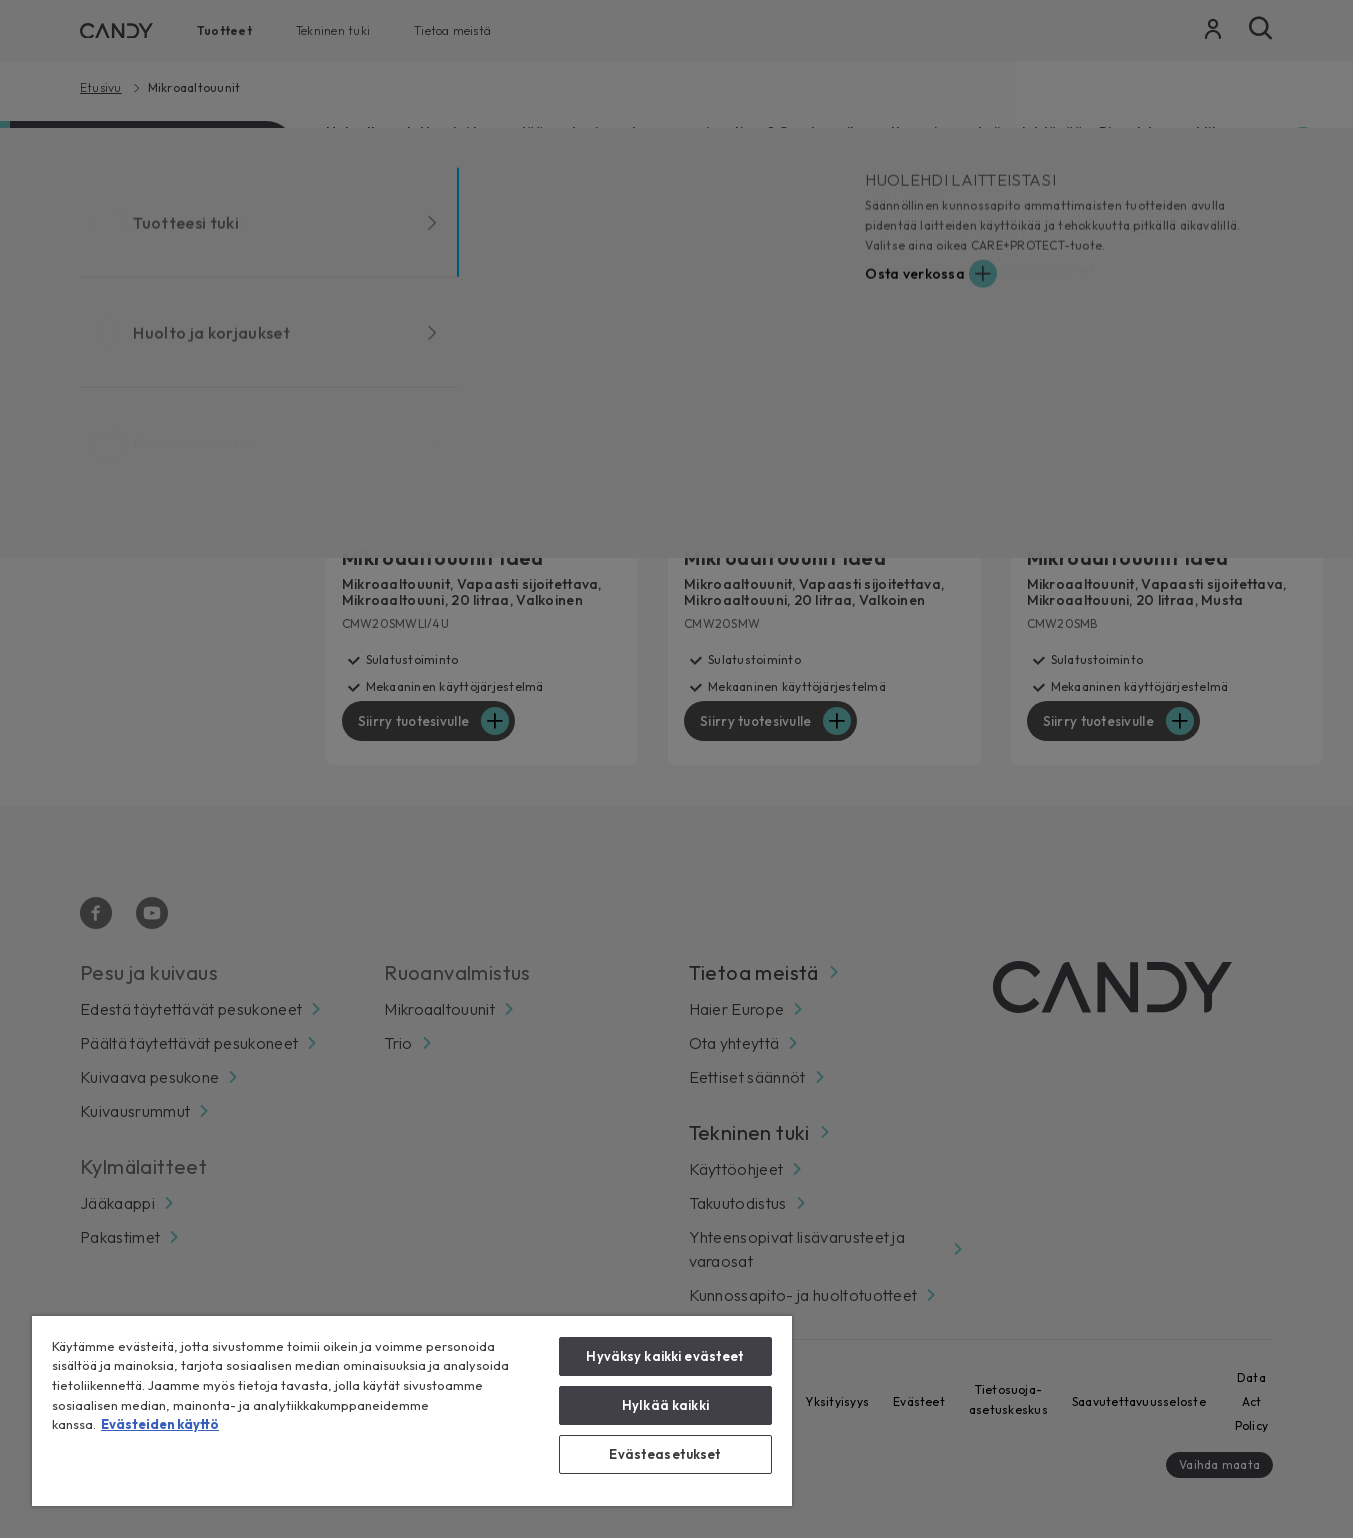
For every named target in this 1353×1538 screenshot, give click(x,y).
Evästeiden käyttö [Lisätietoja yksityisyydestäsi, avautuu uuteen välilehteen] (160, 1424)
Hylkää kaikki (665, 1405)
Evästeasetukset (665, 1454)
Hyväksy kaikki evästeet (665, 1356)
